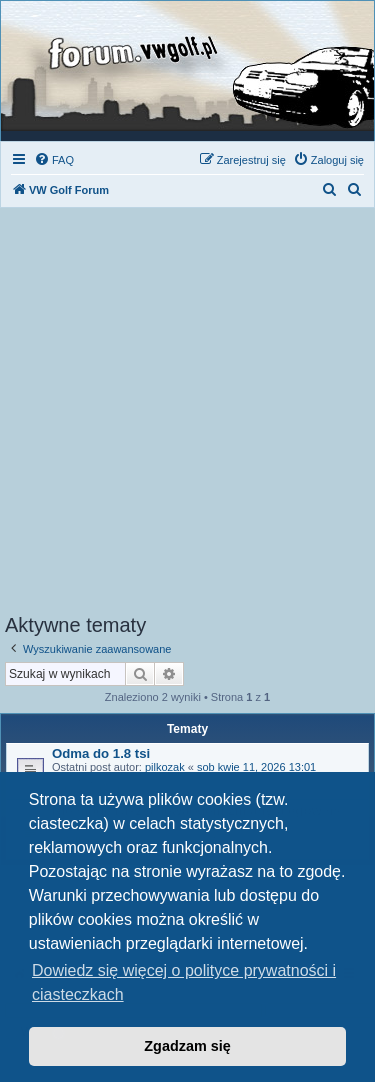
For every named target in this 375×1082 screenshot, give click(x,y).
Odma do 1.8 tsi (101, 753)
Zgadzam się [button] (187, 1046)
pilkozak (165, 767)
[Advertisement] (187, 416)
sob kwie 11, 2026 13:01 (256, 767)
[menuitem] (54, 160)
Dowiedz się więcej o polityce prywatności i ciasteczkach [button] (184, 982)
